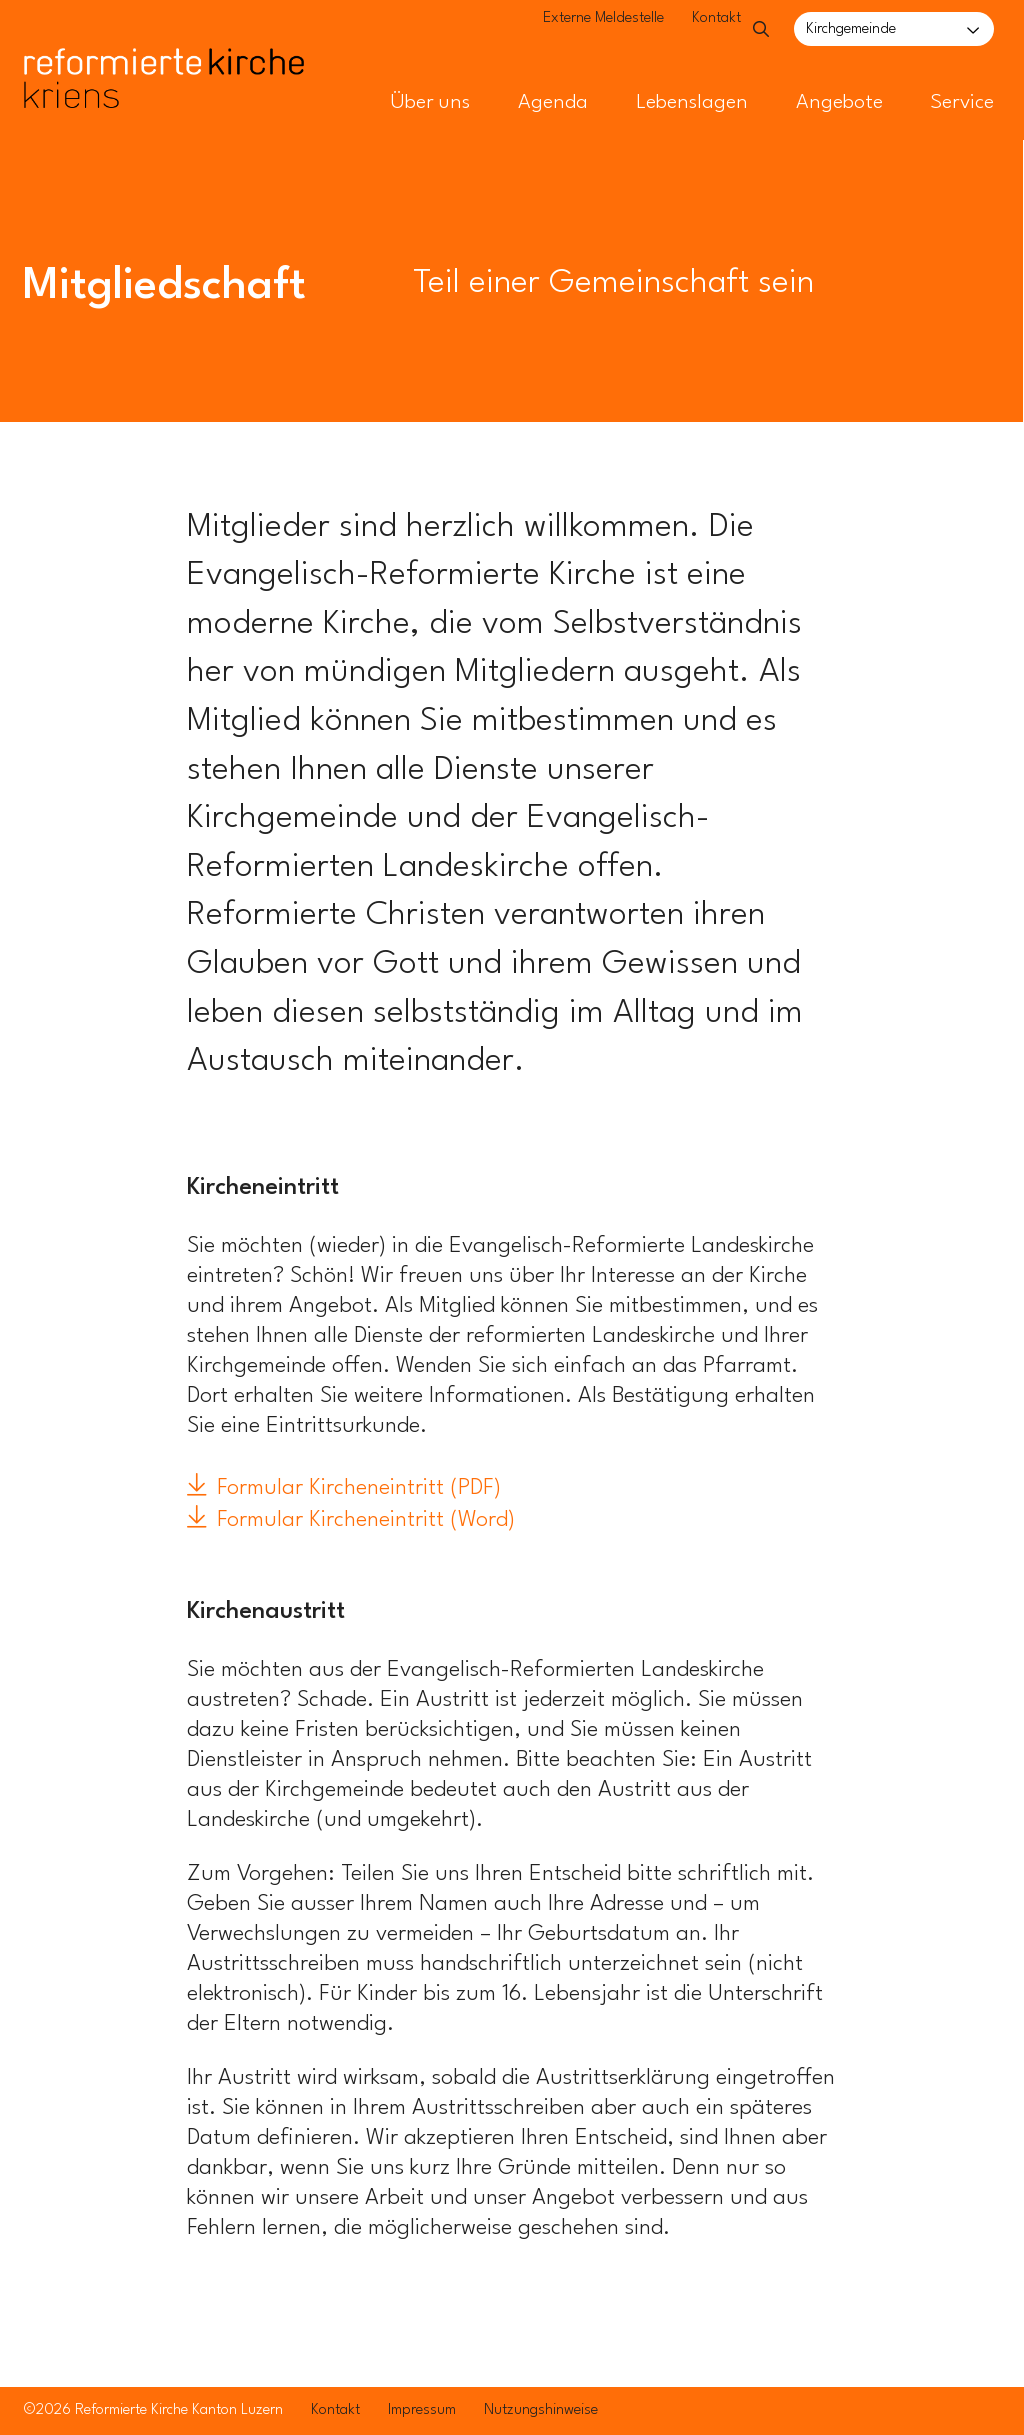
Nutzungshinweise (541, 2410)
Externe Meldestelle (566, 30)
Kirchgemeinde (851, 29)
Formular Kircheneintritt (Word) (366, 1520)
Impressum (422, 2410)
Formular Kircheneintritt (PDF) (359, 1488)
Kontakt (679, 30)
